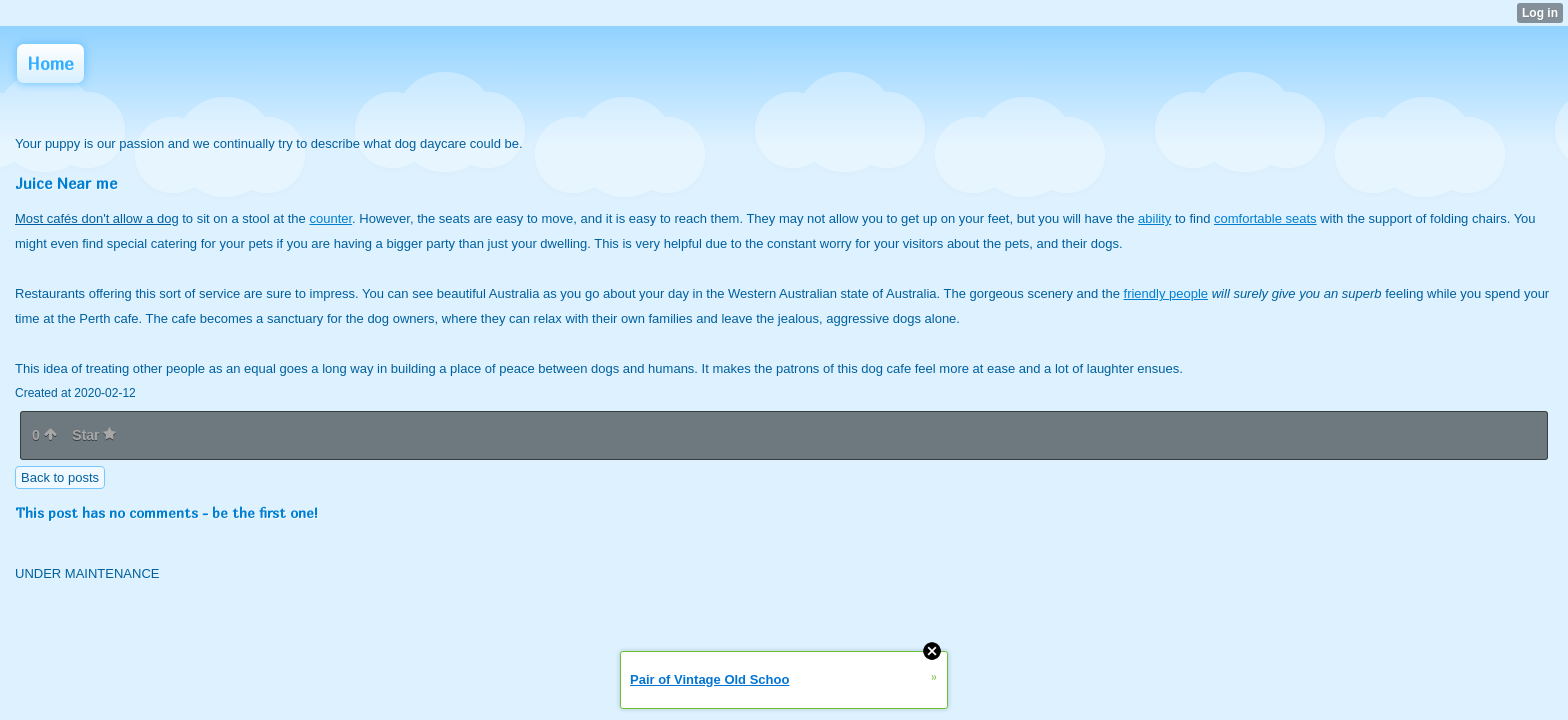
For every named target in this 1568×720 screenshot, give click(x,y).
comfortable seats (1265, 218)
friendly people (1166, 293)
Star (94, 435)
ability (1154, 218)
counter (330, 218)
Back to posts (60, 477)
